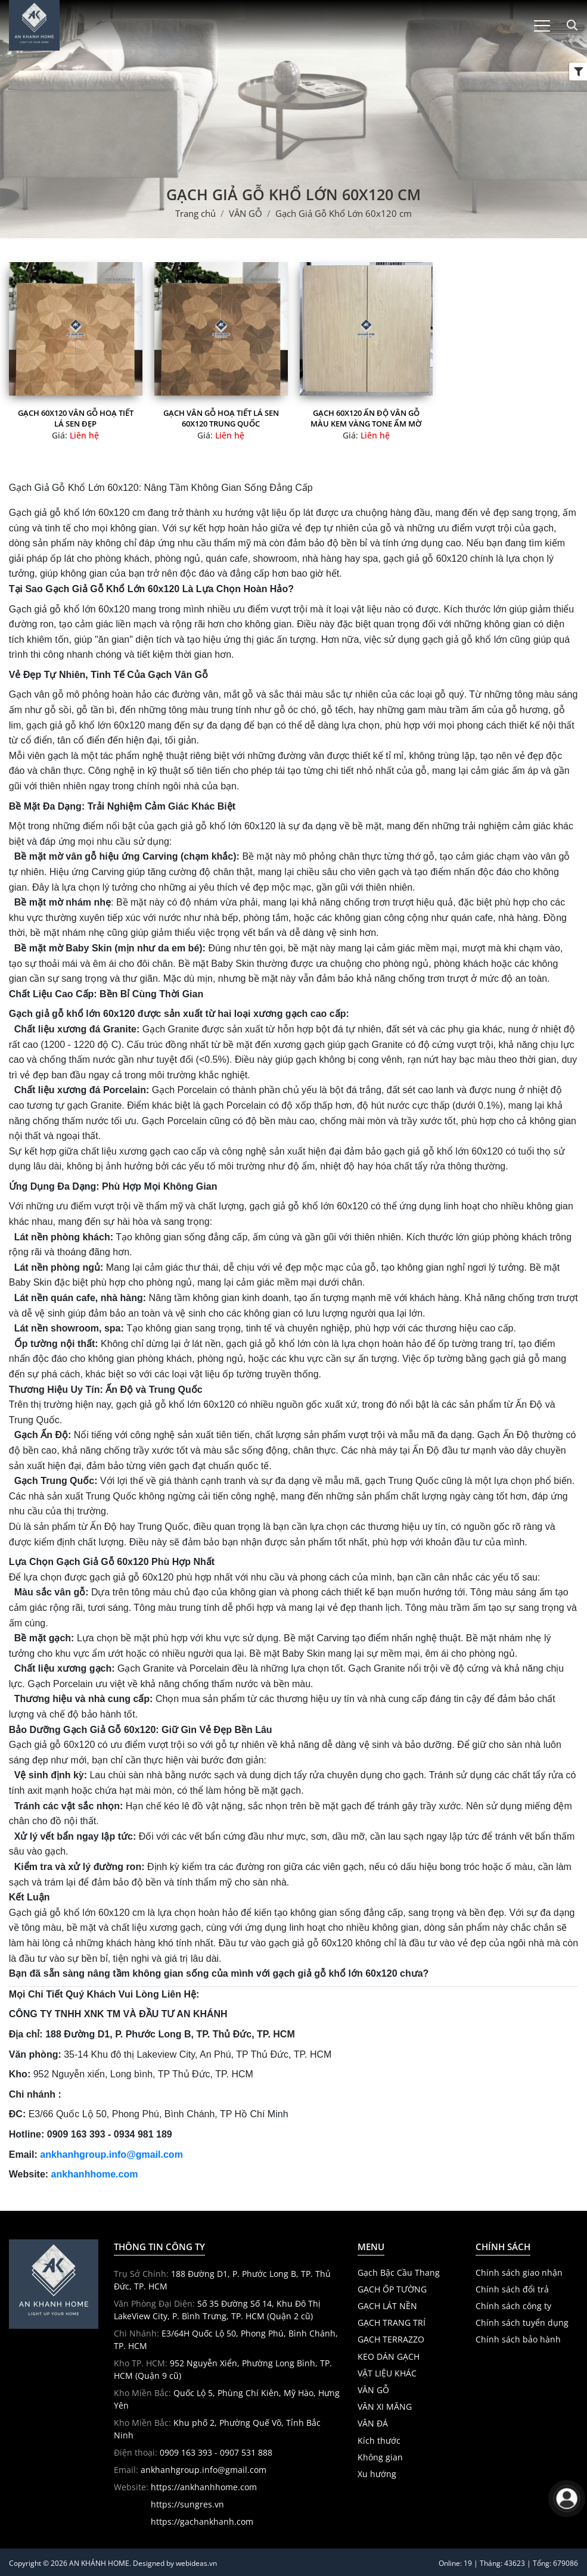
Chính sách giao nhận (519, 2272)
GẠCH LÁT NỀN (387, 2306)
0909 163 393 (186, 2452)
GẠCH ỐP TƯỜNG (392, 2289)
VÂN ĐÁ (373, 2423)
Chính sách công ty (513, 2306)
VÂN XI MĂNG (385, 2406)
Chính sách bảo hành (518, 2339)
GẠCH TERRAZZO (391, 2339)
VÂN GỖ (373, 2390)
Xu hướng (377, 2474)
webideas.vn (196, 2563)
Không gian (380, 2457)
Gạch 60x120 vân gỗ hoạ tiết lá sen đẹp (75, 418)
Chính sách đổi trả (512, 2289)
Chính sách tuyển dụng (522, 2322)
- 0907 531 (234, 2452)
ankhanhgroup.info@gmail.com (111, 2154)
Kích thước (379, 2440)
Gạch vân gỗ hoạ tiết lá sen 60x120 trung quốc (221, 418)
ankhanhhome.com (94, 2174)
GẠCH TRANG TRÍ (392, 2322)
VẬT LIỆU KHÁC (387, 2373)
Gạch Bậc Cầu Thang (399, 2272)
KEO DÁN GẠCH (389, 2356)
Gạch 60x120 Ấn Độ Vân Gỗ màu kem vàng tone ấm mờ (365, 418)
